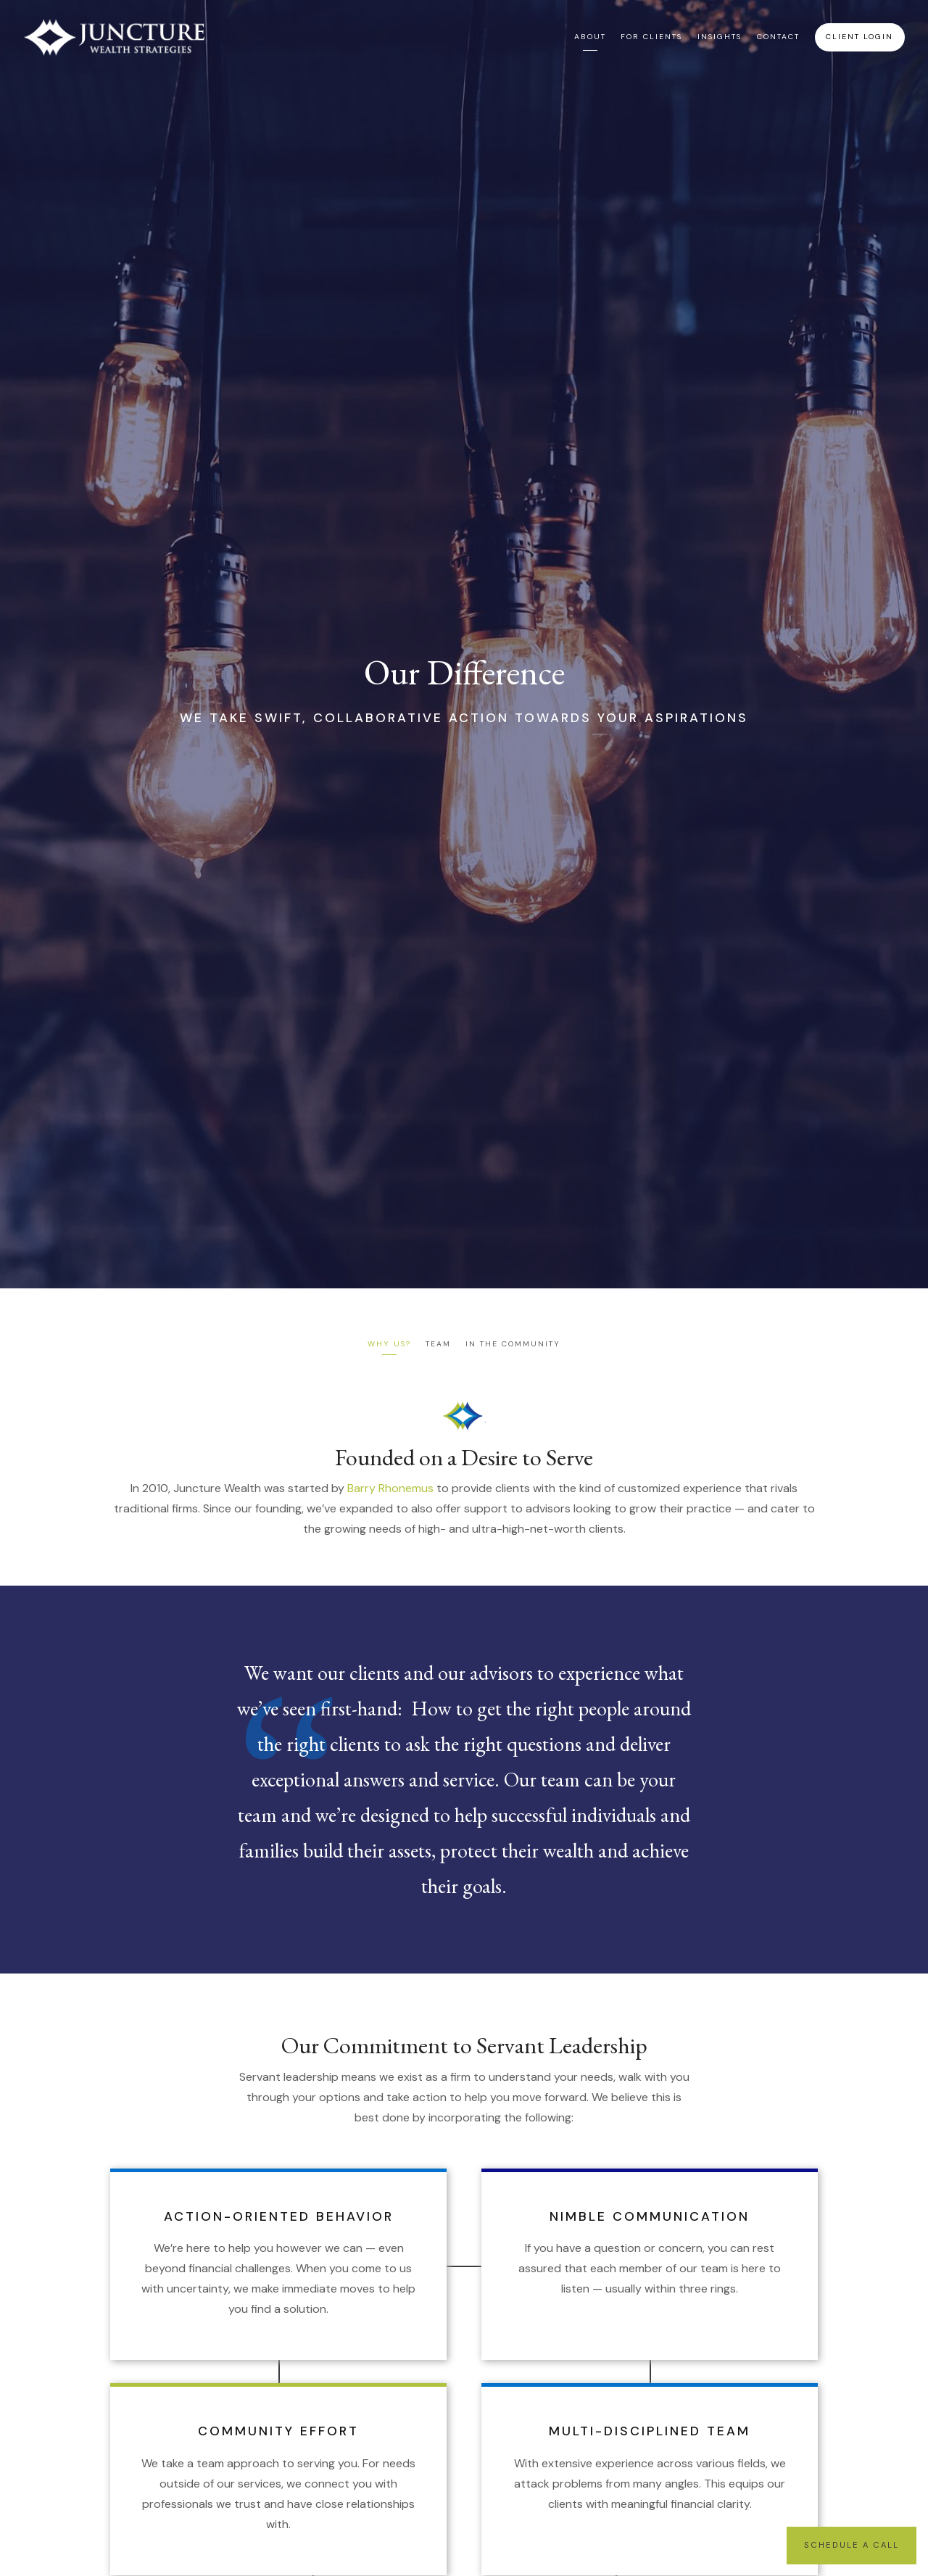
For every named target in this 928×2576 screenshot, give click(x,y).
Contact (778, 36)
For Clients (651, 36)
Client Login (859, 36)
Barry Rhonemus (390, 1488)
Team (438, 1344)
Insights (719, 36)
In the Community (512, 1344)
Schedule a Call (851, 2545)
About (590, 36)
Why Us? (389, 1344)
